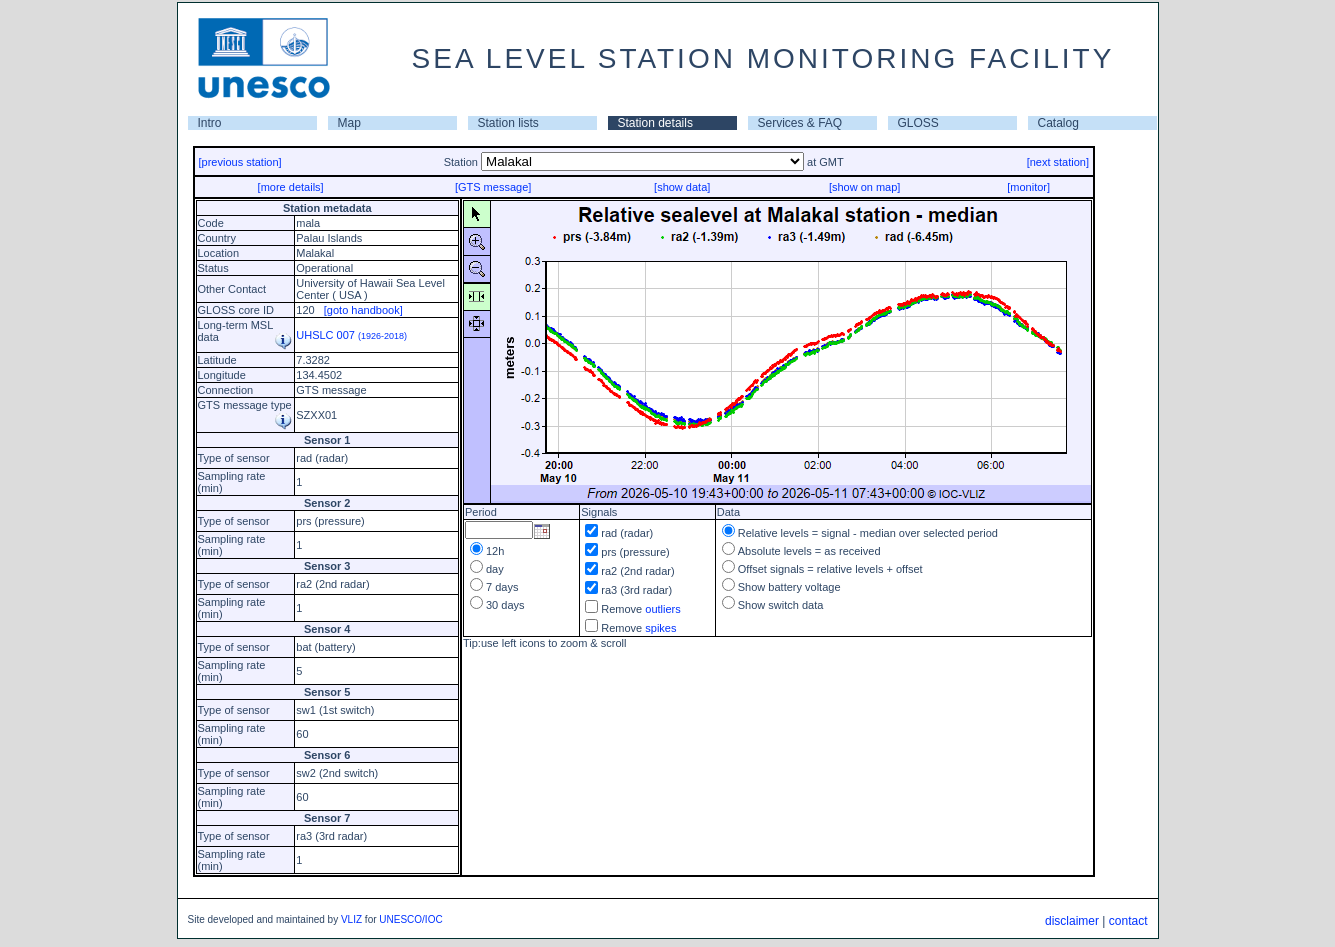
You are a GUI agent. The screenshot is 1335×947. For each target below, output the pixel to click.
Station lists (508, 123)
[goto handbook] (363, 310)
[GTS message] (493, 187)
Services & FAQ (800, 123)
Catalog (1058, 123)
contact (1128, 921)
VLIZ (351, 919)
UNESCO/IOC (410, 919)
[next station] (1058, 162)
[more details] (291, 187)
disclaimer (1072, 921)
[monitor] (1028, 187)
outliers (662, 609)
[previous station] (240, 162)
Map (349, 123)
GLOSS (918, 123)
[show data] (682, 187)
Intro (210, 123)
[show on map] (865, 187)
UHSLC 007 (351, 335)
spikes (660, 628)
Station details (655, 123)
